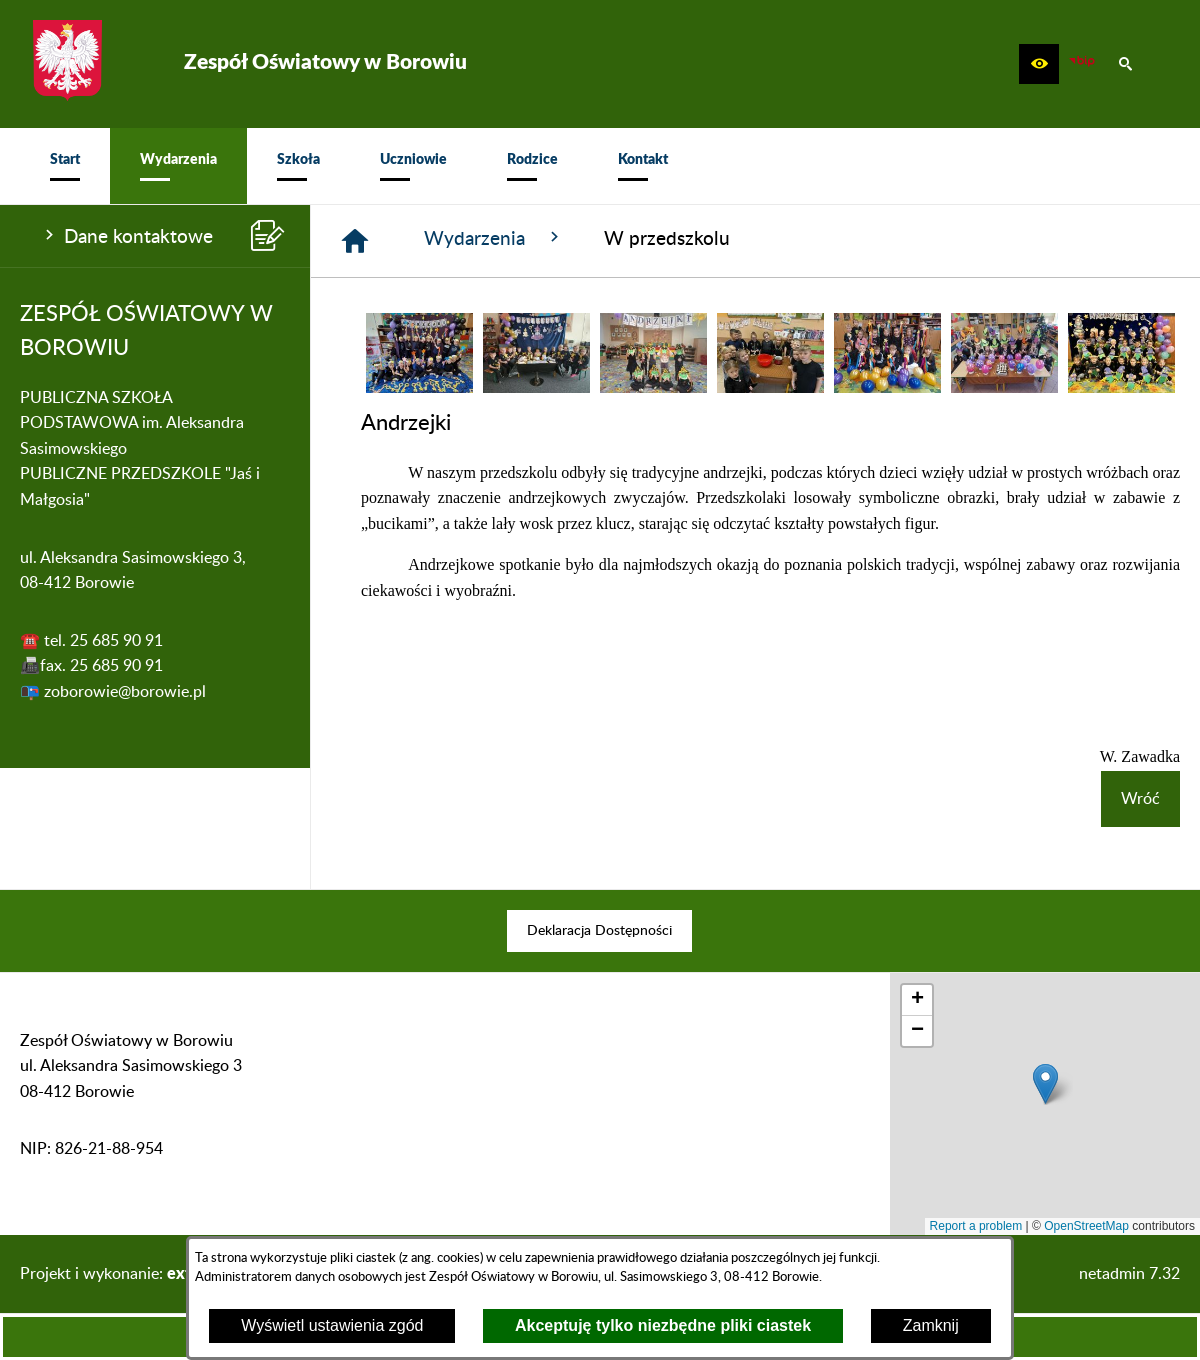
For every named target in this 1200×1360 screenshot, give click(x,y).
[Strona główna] (355, 241)
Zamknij (931, 1325)
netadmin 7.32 (1129, 1274)
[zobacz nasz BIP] (1082, 64)
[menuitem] (65, 166)
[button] (1039, 64)
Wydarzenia (494, 238)
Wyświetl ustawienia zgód (332, 1325)
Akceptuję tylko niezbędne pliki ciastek (663, 1325)
